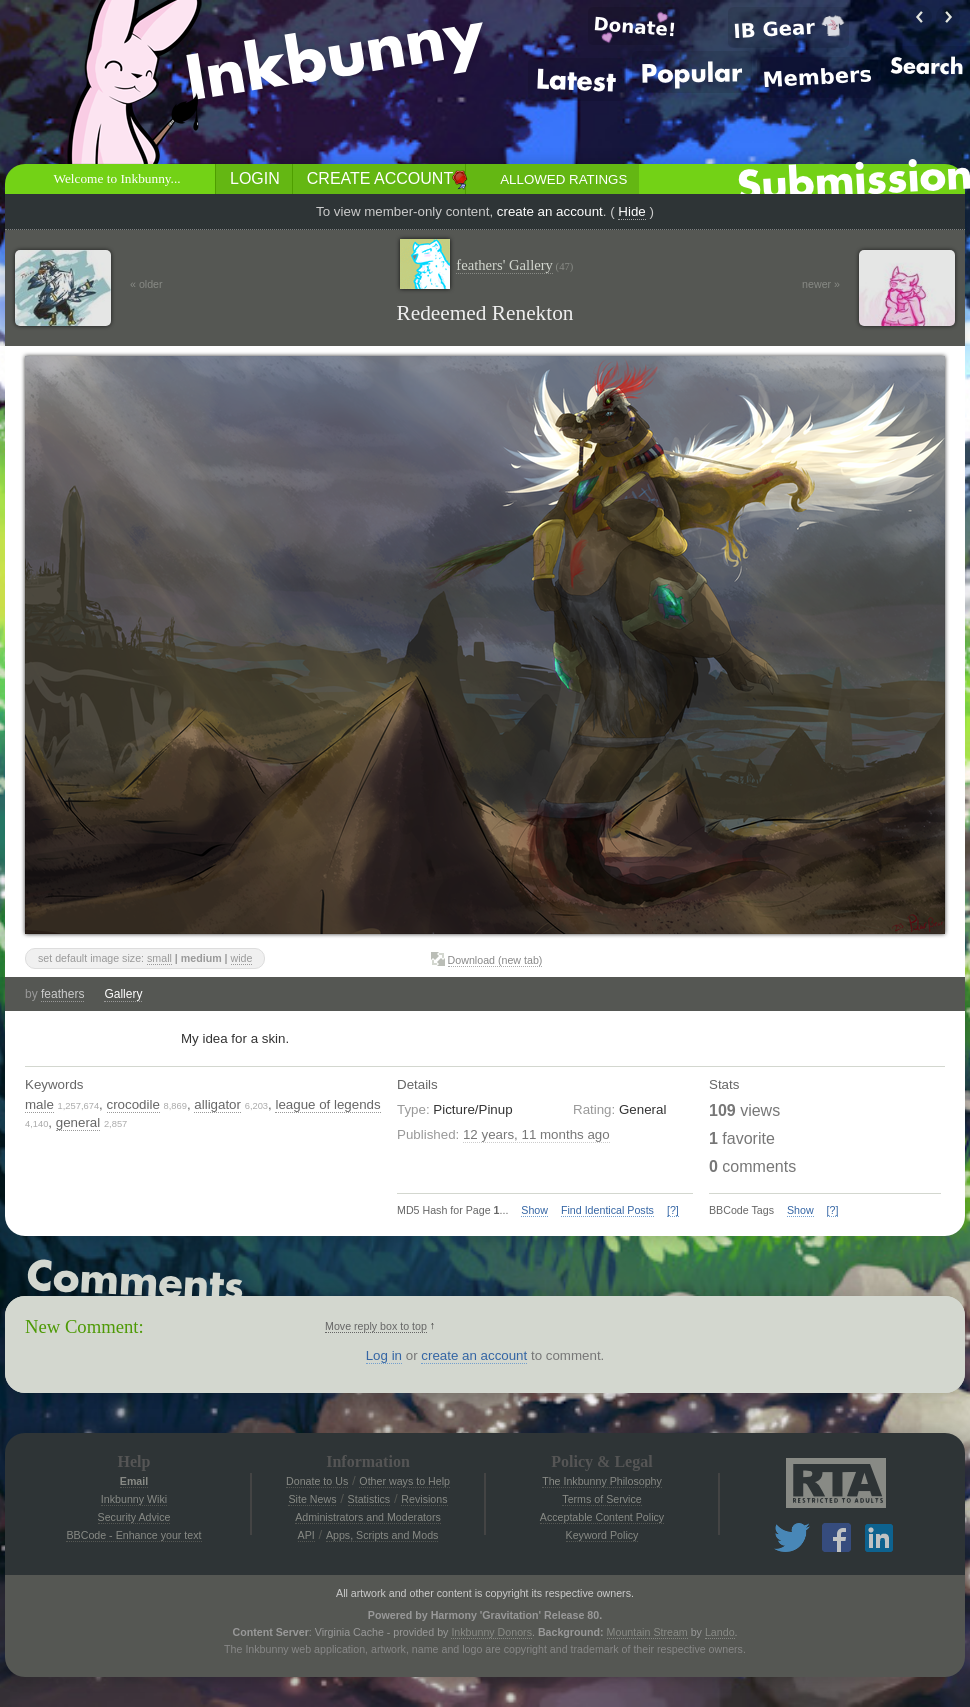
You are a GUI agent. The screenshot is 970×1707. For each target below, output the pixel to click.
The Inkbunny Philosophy (602, 1481)
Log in (384, 1355)
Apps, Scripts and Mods (382, 1535)
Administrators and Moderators (368, 1517)
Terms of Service (601, 1499)
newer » (821, 284)
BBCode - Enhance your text (133, 1535)
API (306, 1535)
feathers (62, 994)
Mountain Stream (647, 1632)
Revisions (424, 1499)
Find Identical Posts (607, 1210)
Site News (312, 1499)
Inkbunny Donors (491, 1632)
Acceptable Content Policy (602, 1517)
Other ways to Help (404, 1481)
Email (134, 1481)
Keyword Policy (602, 1535)
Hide (631, 211)
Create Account (380, 178)
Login (255, 178)
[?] (673, 1210)
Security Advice (134, 1517)
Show (534, 1210)
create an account (550, 211)
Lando (720, 1632)
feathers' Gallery (514, 265)
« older (146, 284)
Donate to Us (317, 1481)
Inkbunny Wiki (134, 1499)
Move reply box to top (376, 1326)
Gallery (123, 994)
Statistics (369, 1499)
